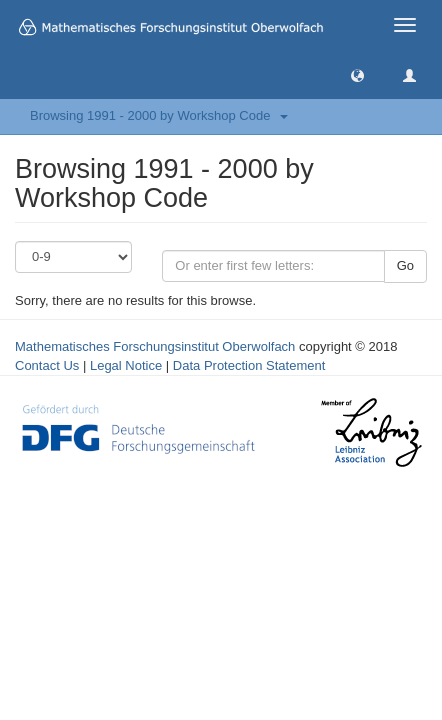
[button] (357, 74)
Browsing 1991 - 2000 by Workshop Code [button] (159, 115)
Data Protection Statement (249, 365)
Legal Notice (126, 365)
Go (405, 265)
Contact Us (47, 365)
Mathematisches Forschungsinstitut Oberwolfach (155, 346)
